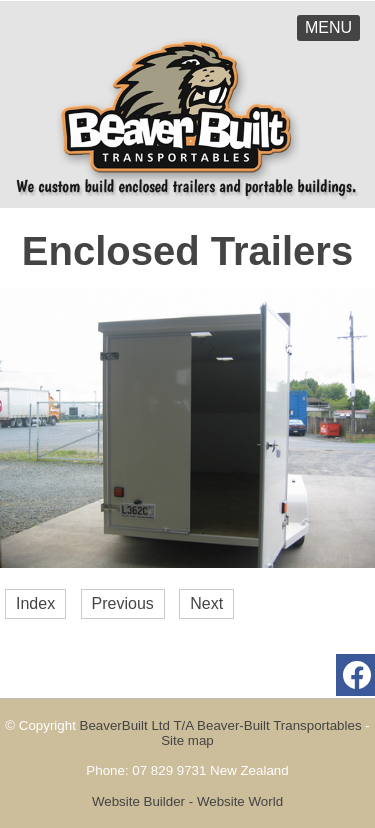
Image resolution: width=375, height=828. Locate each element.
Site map (187, 740)
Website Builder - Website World (187, 801)
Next (206, 603)
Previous (123, 603)
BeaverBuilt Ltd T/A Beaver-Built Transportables (221, 725)
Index (35, 603)
